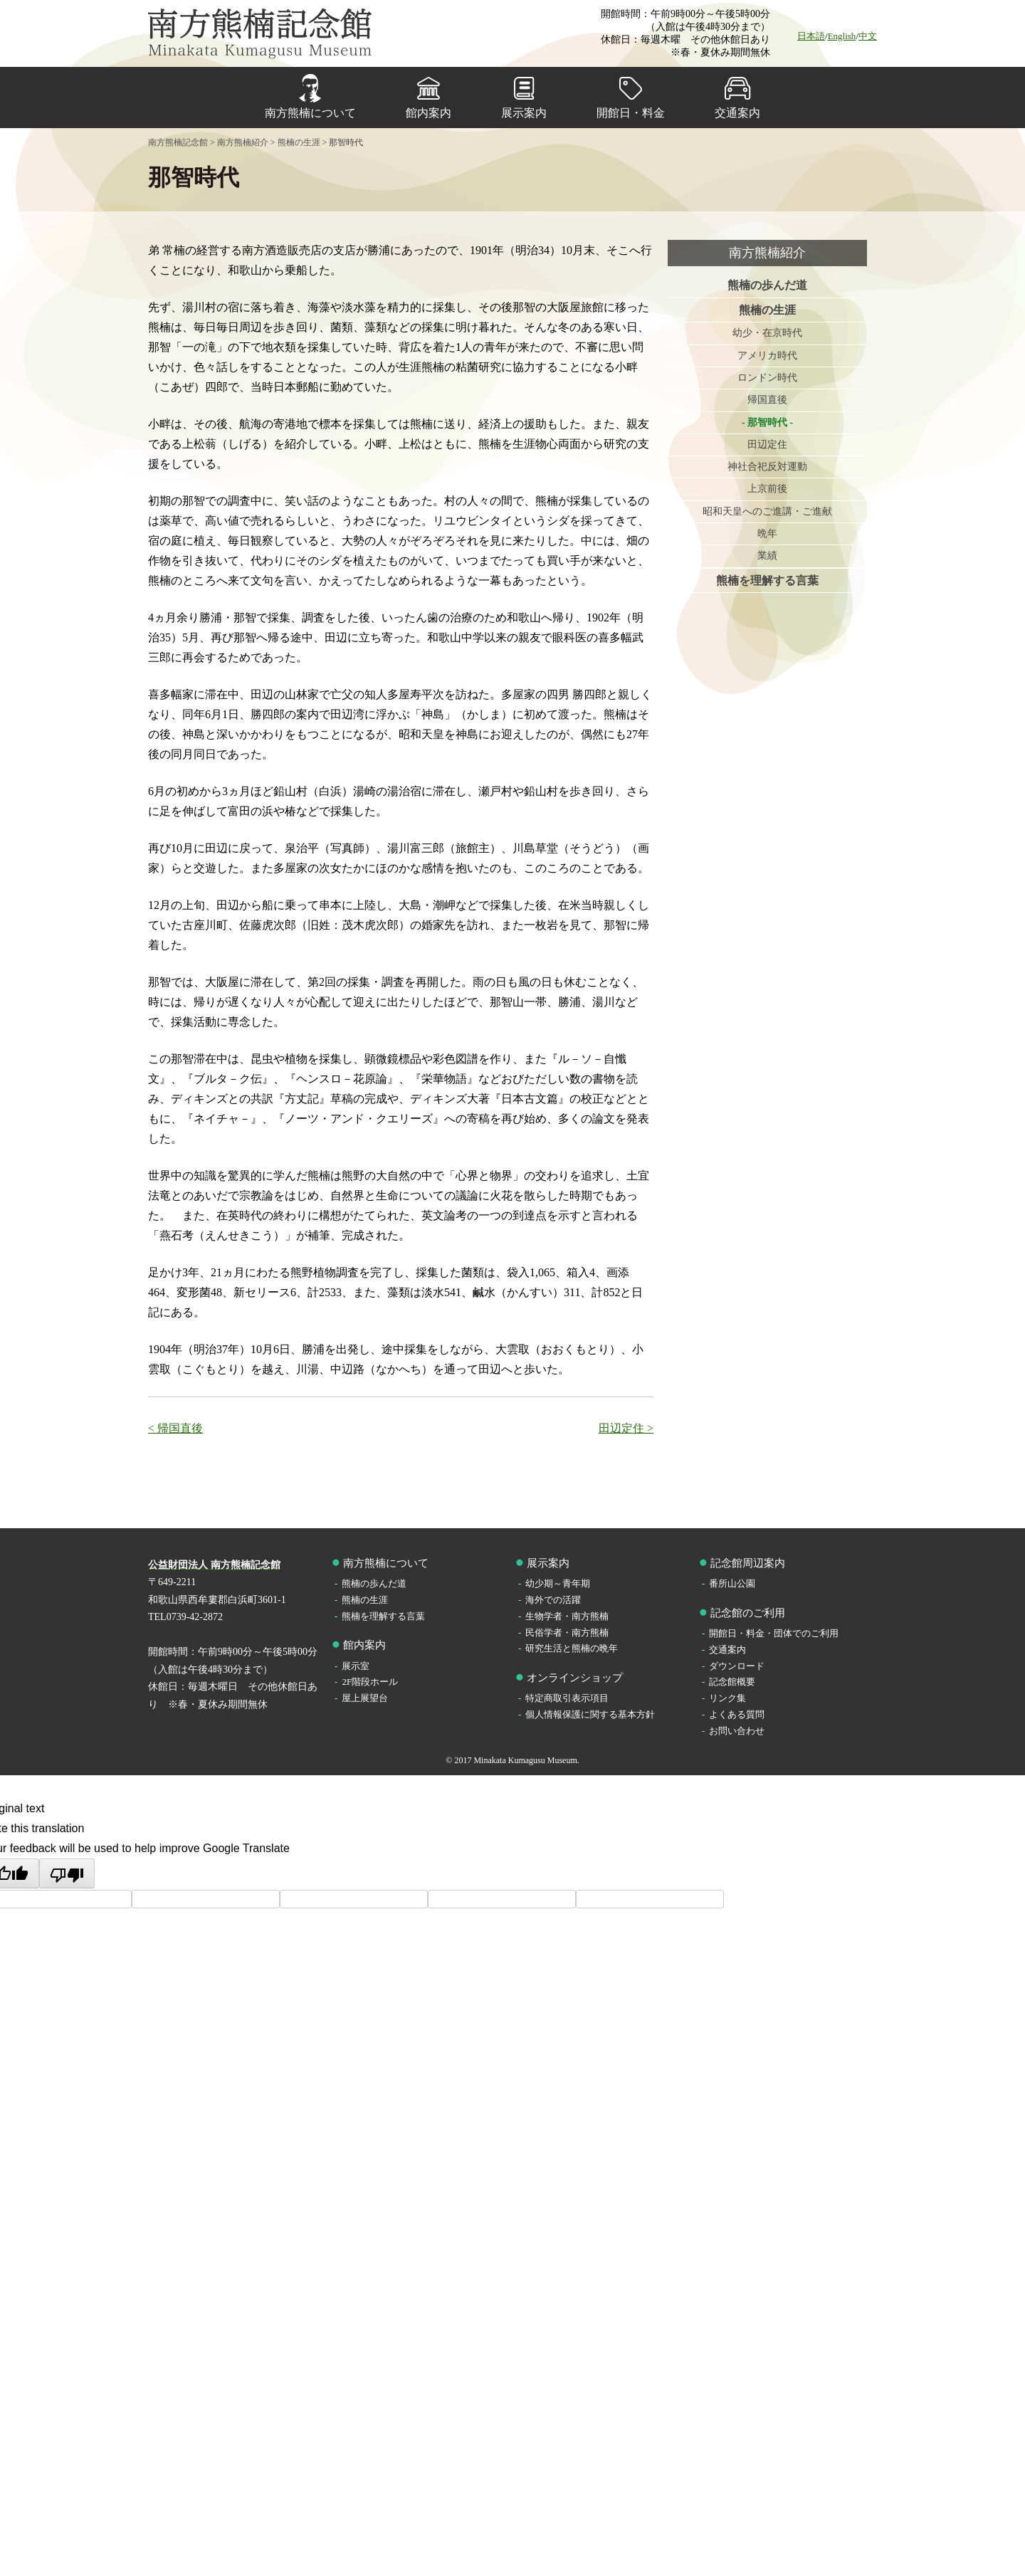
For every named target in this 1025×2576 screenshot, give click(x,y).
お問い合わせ (736, 1730)
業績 (767, 557)
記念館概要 (732, 1681)
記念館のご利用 (747, 1613)
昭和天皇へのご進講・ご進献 (767, 513)
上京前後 (767, 490)
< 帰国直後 (175, 1428)
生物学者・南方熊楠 (567, 1616)
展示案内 (524, 113)
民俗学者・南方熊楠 (567, 1632)
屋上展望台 (365, 1698)
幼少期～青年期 (557, 1583)
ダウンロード (736, 1666)
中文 (867, 36)
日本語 (811, 36)
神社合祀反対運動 (767, 468)
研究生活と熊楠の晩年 (571, 1648)
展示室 (355, 1666)
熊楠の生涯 (767, 310)
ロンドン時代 (767, 378)
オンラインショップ (575, 1677)
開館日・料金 (630, 113)
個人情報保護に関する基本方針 (590, 1714)
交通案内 (737, 113)
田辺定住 (767, 446)
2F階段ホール (370, 1681)
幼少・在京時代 (767, 333)
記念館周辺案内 (747, 1563)
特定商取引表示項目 (567, 1698)
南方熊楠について (310, 113)
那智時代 (767, 423)
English (842, 36)
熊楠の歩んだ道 (767, 285)
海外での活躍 (553, 1599)
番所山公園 (732, 1583)
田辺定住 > (626, 1428)
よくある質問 (736, 1714)
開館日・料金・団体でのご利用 (774, 1633)
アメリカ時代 (767, 356)
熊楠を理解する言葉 (767, 583)
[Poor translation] (67, 1873)
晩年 (767, 535)
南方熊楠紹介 (767, 253)
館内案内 (428, 113)
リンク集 (727, 1698)
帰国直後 (767, 401)
